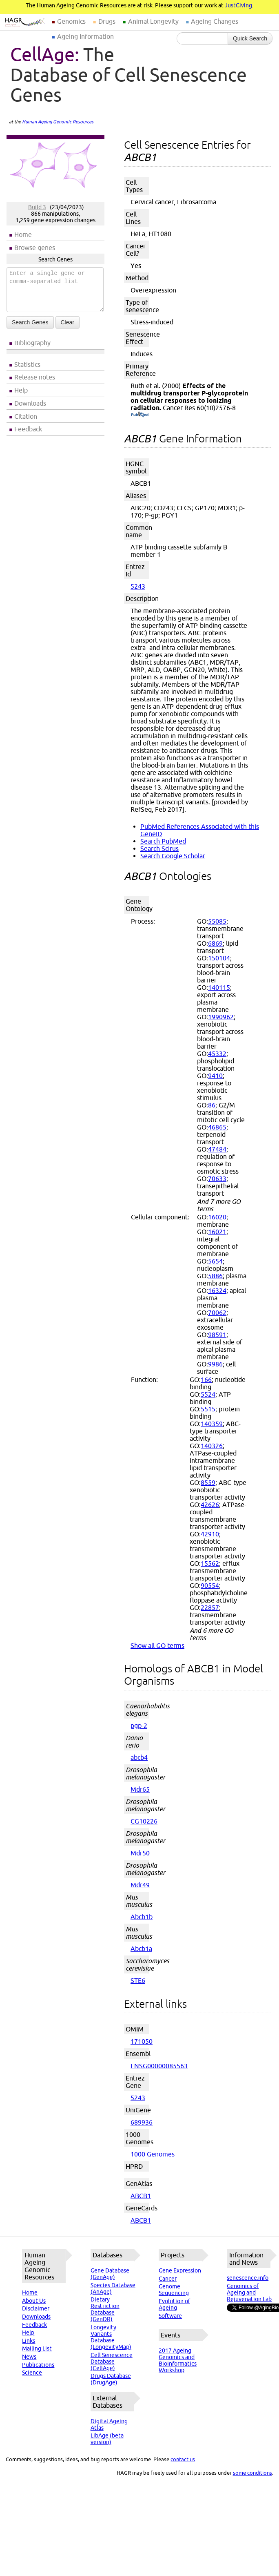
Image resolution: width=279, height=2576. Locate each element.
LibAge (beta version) (107, 2438)
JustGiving (238, 5)
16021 (217, 1231)
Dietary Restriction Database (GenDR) (105, 2309)
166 (206, 1379)
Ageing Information (85, 36)
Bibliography (32, 342)
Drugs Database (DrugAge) (111, 2379)
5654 (215, 1261)
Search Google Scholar (172, 855)
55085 (217, 921)
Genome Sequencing (174, 2289)
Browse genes (34, 247)
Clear (67, 322)
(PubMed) (140, 415)
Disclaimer (35, 2308)
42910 (210, 1534)
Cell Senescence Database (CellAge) (112, 2361)
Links (28, 2340)
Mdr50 (140, 1853)
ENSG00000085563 (159, 2065)
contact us (182, 2459)
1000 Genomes (153, 2154)
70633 (217, 1178)
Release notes (34, 377)
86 (211, 1105)
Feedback (28, 429)
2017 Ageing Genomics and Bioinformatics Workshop (178, 2360)
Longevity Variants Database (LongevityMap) (111, 2337)
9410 (215, 1075)
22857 (210, 1607)
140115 (219, 987)
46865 (217, 1127)
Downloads (30, 403)
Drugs (106, 21)
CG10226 (144, 1821)
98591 (217, 1334)
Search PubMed (163, 841)
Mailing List (37, 2348)
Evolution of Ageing (174, 2304)
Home (23, 234)
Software (170, 2316)
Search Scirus (159, 848)
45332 (217, 1053)
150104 (219, 958)
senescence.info (247, 2278)
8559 (208, 1482)
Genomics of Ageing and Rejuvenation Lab (249, 2292)
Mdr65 (140, 1789)
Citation (25, 416)
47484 (217, 1149)
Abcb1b (142, 1916)
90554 (210, 1585)
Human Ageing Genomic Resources (57, 121)
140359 (212, 1423)
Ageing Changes (214, 21)
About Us (34, 2300)
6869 (215, 943)
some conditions (252, 2473)
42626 (210, 1504)
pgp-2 (139, 1725)
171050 (142, 2041)
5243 (138, 586)
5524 (208, 1394)
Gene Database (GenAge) (110, 2273)
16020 (217, 1217)
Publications (38, 2365)
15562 (210, 1563)
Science (32, 2372)
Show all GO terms (157, 1645)
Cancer (168, 2278)
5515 (208, 1409)
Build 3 (37, 207)
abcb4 (139, 1757)
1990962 (221, 1016)
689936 (142, 2122)
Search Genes (30, 322)
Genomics (71, 21)
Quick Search (250, 38)
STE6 (138, 1980)
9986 (215, 1364)
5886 (215, 1275)
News (29, 2356)
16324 (217, 1290)
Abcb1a (141, 1948)
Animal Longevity (153, 21)
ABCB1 (141, 2195)
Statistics (27, 364)
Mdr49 (140, 1884)
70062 (217, 1312)
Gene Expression (180, 2270)
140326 (212, 1445)
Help (21, 390)
